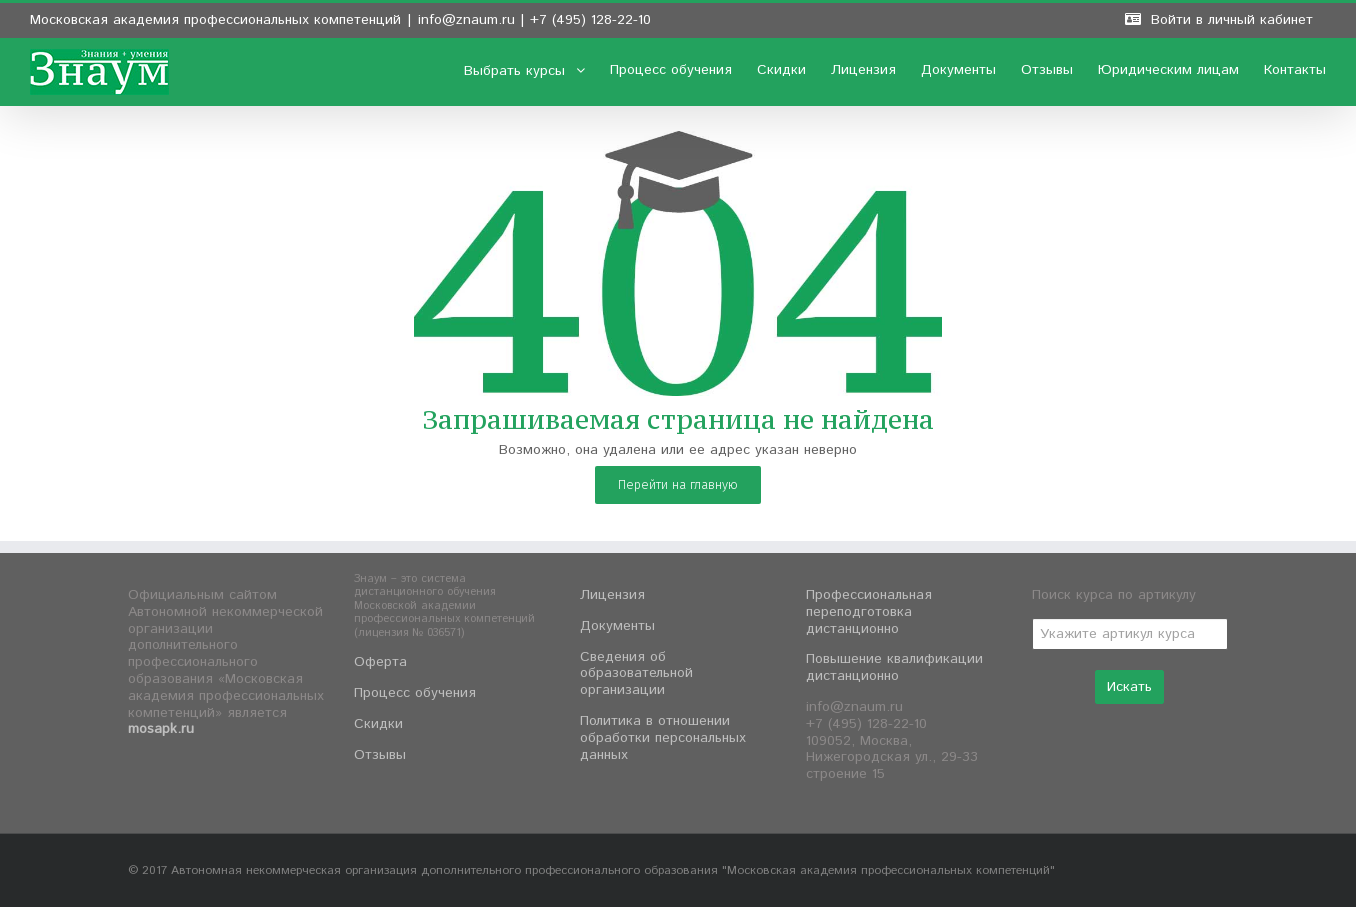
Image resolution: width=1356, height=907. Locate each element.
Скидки (378, 724)
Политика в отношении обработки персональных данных (663, 738)
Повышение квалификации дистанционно (894, 667)
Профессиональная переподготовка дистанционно (869, 612)
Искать (1129, 687)
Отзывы (380, 755)
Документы (617, 626)
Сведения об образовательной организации (636, 674)
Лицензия (612, 595)
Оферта (380, 662)
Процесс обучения (415, 693)
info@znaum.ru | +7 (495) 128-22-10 (534, 20)
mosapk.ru (161, 729)
